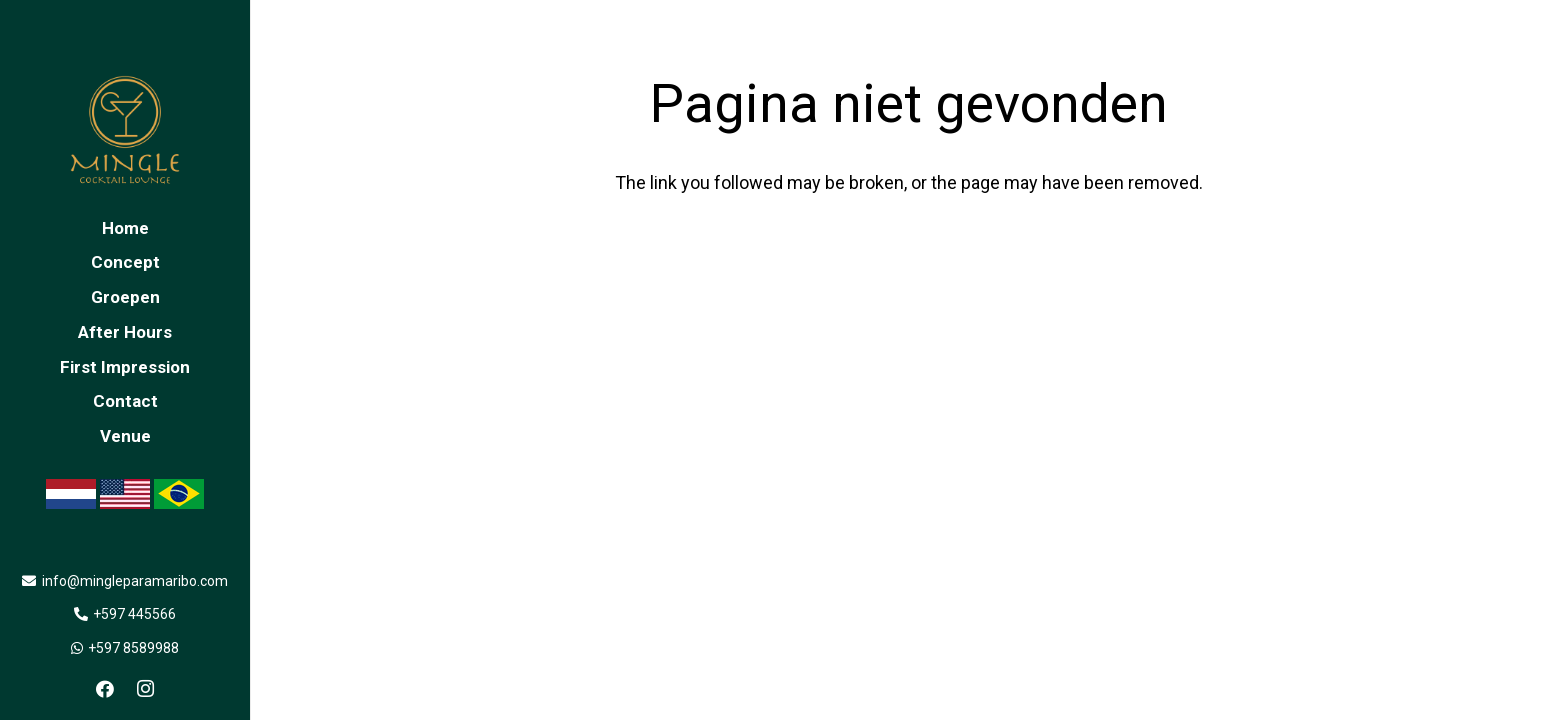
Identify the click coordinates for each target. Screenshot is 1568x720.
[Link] (125, 130)
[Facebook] (105, 689)
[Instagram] (145, 689)
